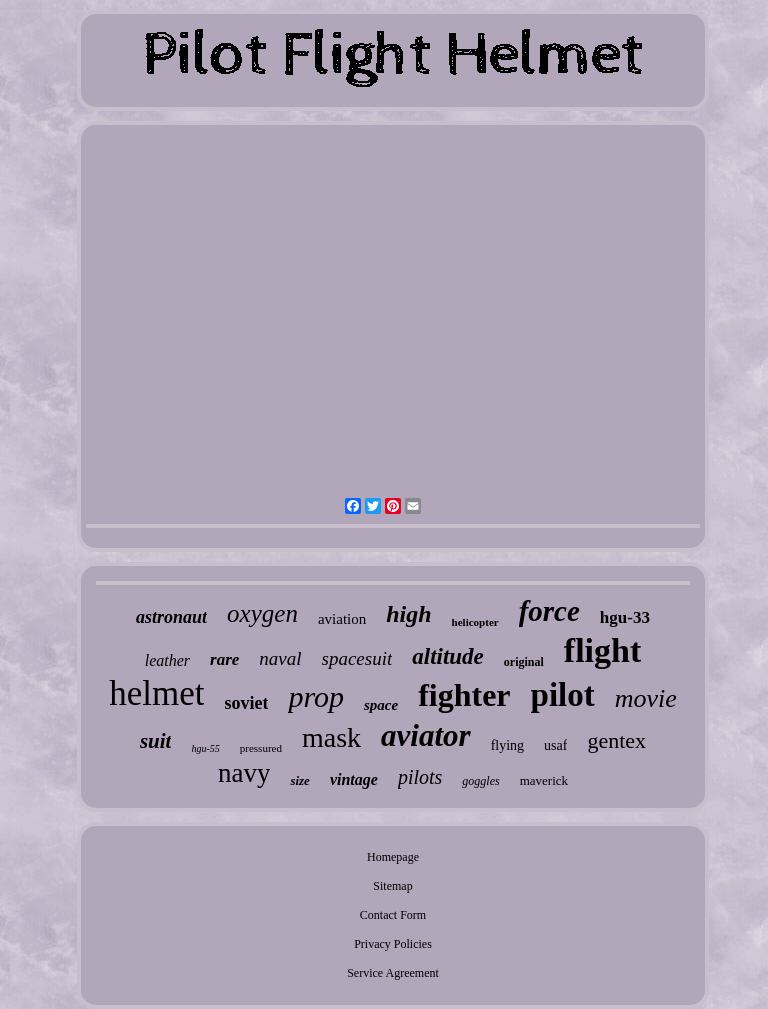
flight (602, 650)
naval (280, 658)
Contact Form (393, 915)
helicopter (475, 622)
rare (224, 659)
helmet (156, 693)
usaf (555, 745)
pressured (261, 748)
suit (156, 741)
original (524, 662)
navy (244, 773)
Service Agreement (393, 973)
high (408, 614)
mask (331, 737)
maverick (544, 780)
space (381, 705)
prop (316, 696)
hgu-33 (625, 617)
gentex (616, 740)
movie (646, 698)
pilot (563, 695)
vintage (354, 779)
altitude (448, 656)
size (300, 780)
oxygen (262, 613)
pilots (420, 777)
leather (167, 660)
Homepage (393, 857)
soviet (246, 703)
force (549, 611)
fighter (464, 695)
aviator (426, 735)
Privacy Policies (393, 944)
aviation (342, 619)
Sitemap (392, 886)
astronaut (171, 617)
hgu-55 (205, 748)
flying (507, 745)
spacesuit (357, 658)
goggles (480, 781)
